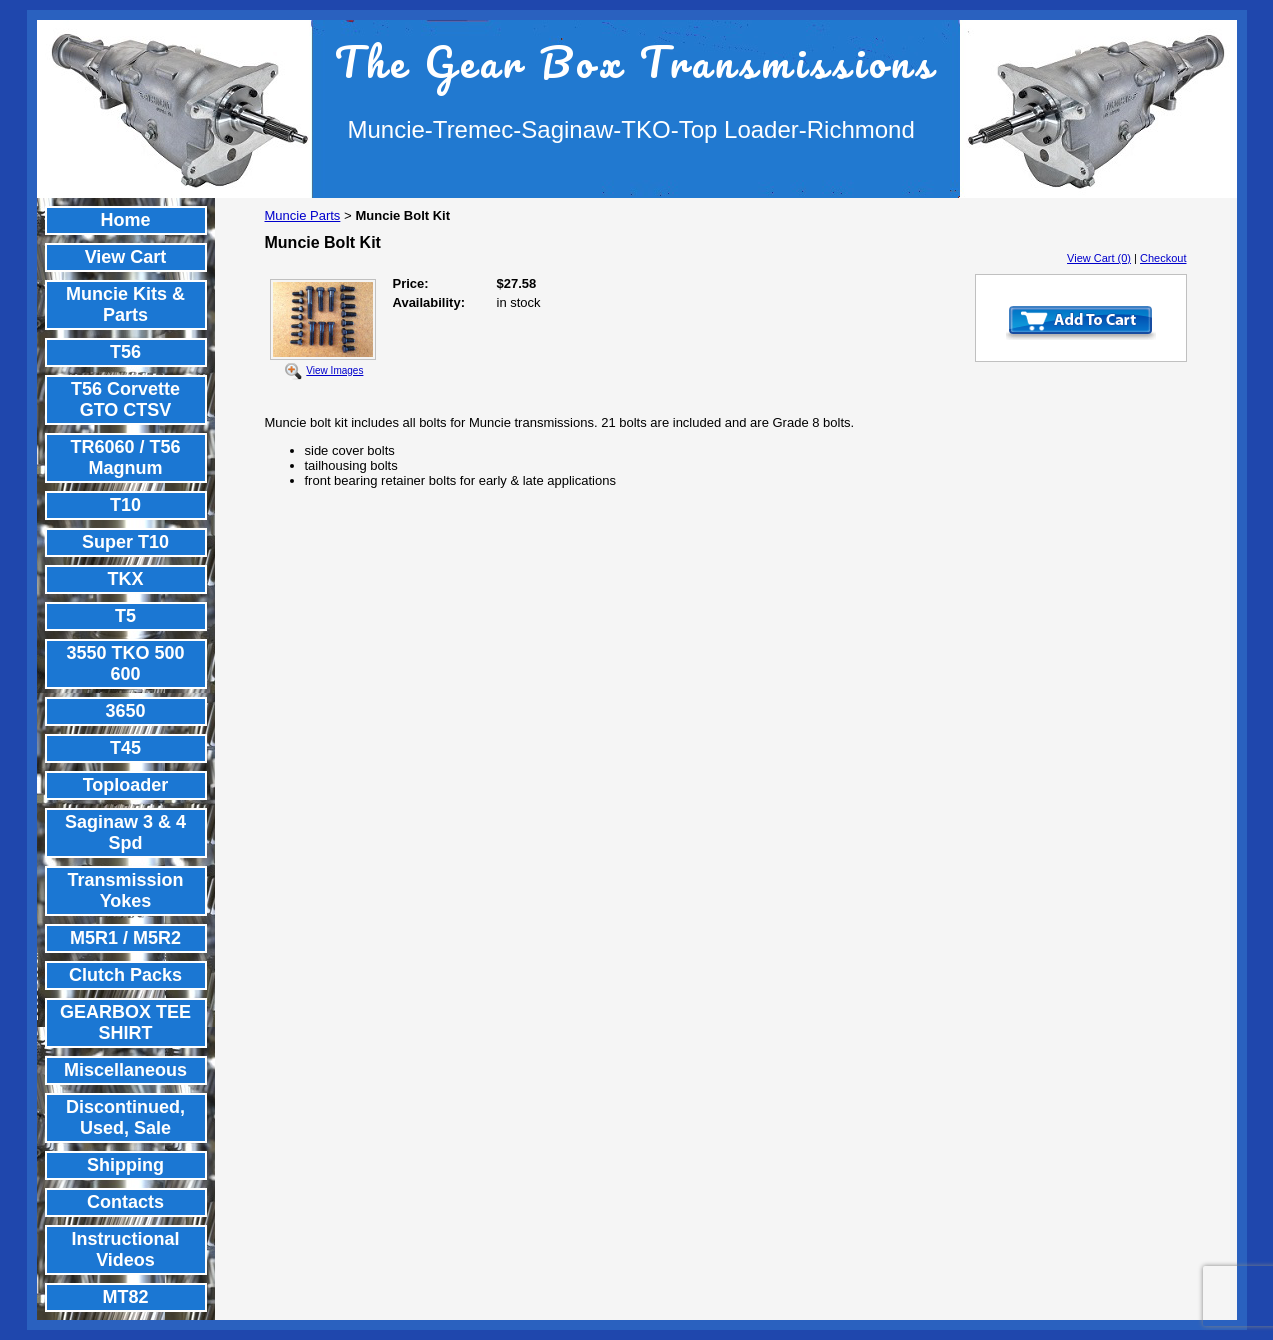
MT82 (125, 1297)
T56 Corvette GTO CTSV (125, 399)
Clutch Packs (125, 975)
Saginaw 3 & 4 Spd (125, 832)
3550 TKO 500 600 (125, 663)
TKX (126, 579)
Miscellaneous (125, 1070)
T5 (125, 616)
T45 (125, 748)
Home (125, 220)
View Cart (126, 257)
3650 (125, 711)
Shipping (125, 1165)
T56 (125, 352)
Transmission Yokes (125, 890)
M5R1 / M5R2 (125, 938)
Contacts (125, 1202)
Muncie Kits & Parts (125, 304)
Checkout (1163, 258)
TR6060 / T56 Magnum (125, 457)
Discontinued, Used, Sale (125, 1117)
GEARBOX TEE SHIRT (125, 1022)
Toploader (126, 785)
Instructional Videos (125, 1249)
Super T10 (125, 542)
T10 (125, 505)
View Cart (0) (1099, 258)
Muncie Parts (303, 215)
